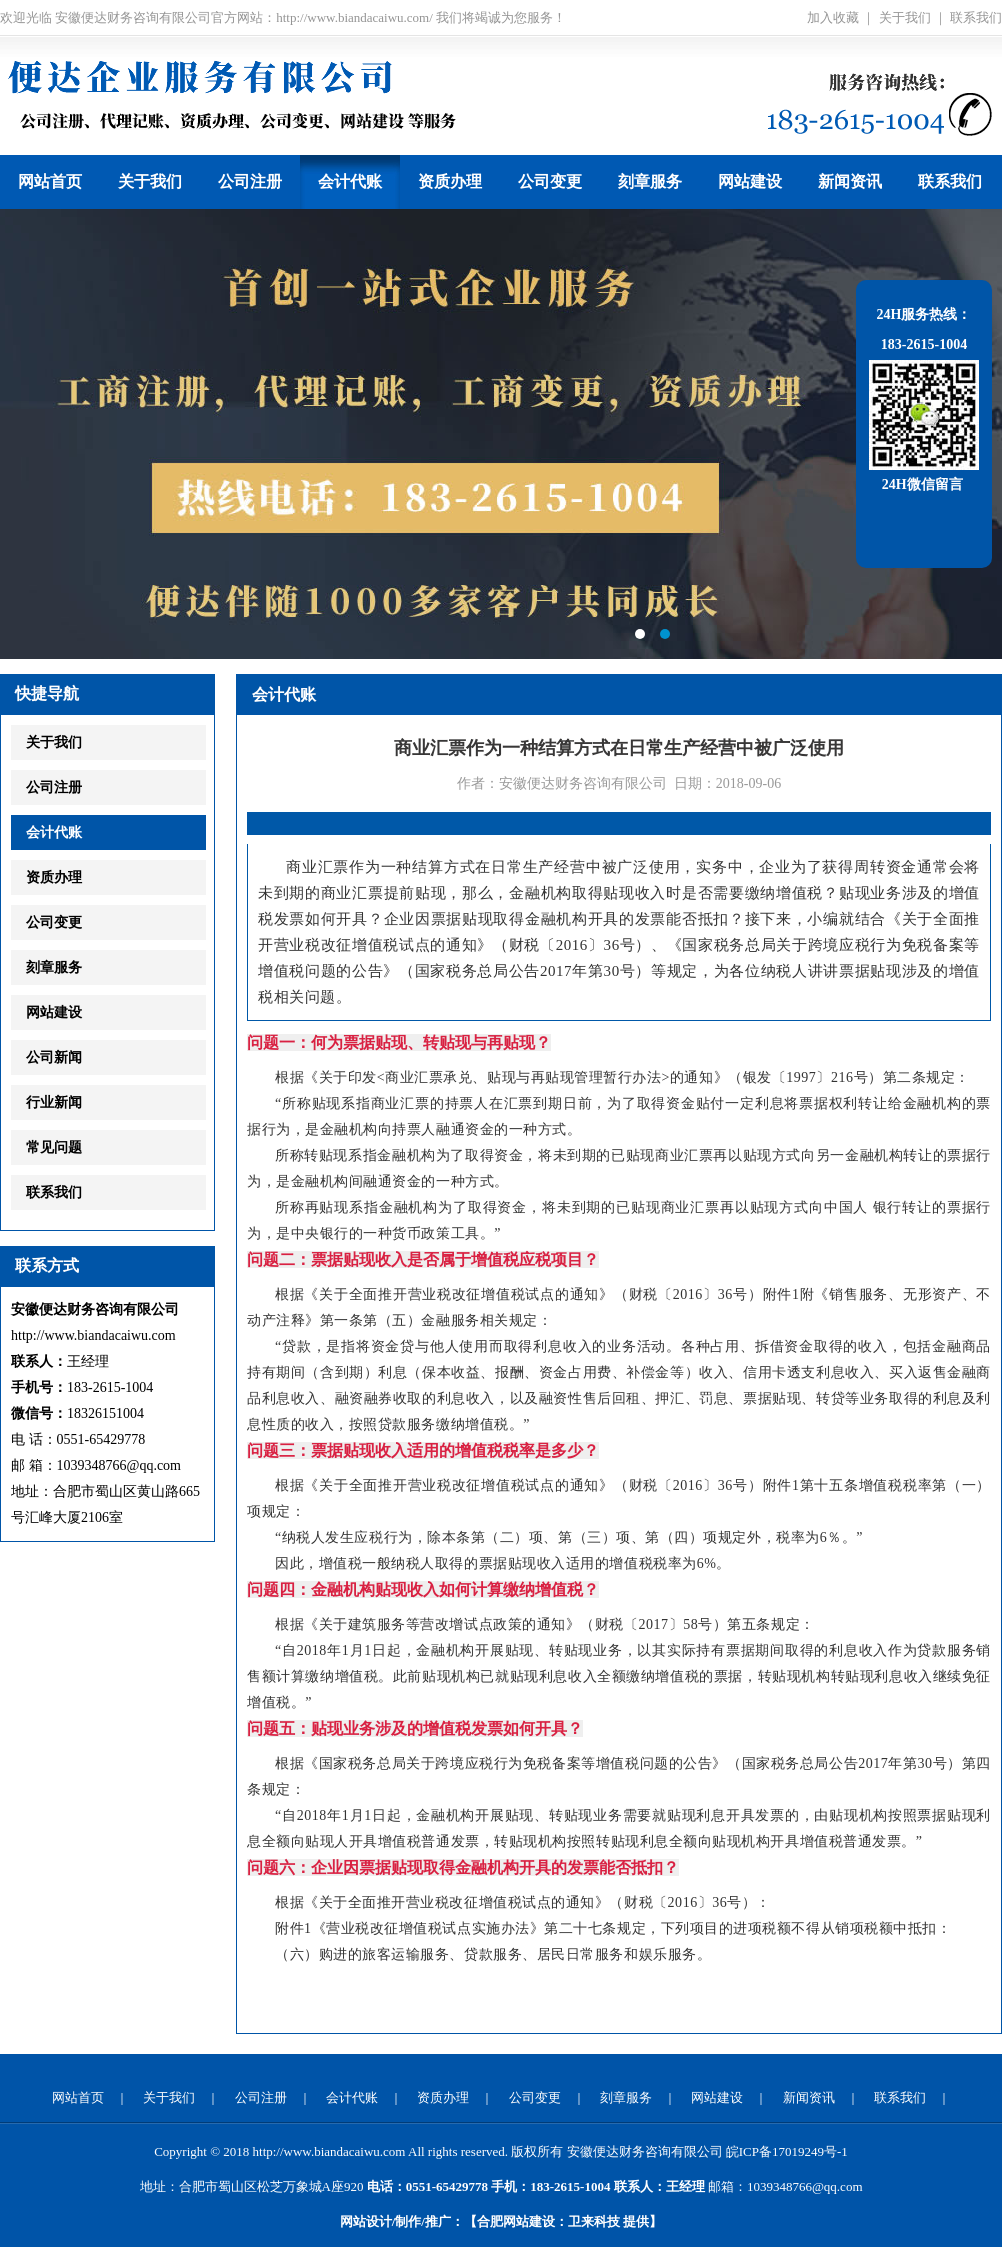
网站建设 (750, 181)
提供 (608, 2221)
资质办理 (450, 181)
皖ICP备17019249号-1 (787, 2151)
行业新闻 (54, 1102)
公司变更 (550, 181)
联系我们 (976, 17)
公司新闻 (54, 1057)
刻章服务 (650, 181)
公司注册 (250, 181)
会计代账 (350, 181)
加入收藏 (833, 17)
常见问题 (54, 1147)
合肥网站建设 (516, 2221)
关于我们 (905, 17)
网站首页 (50, 181)
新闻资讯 (850, 181)
